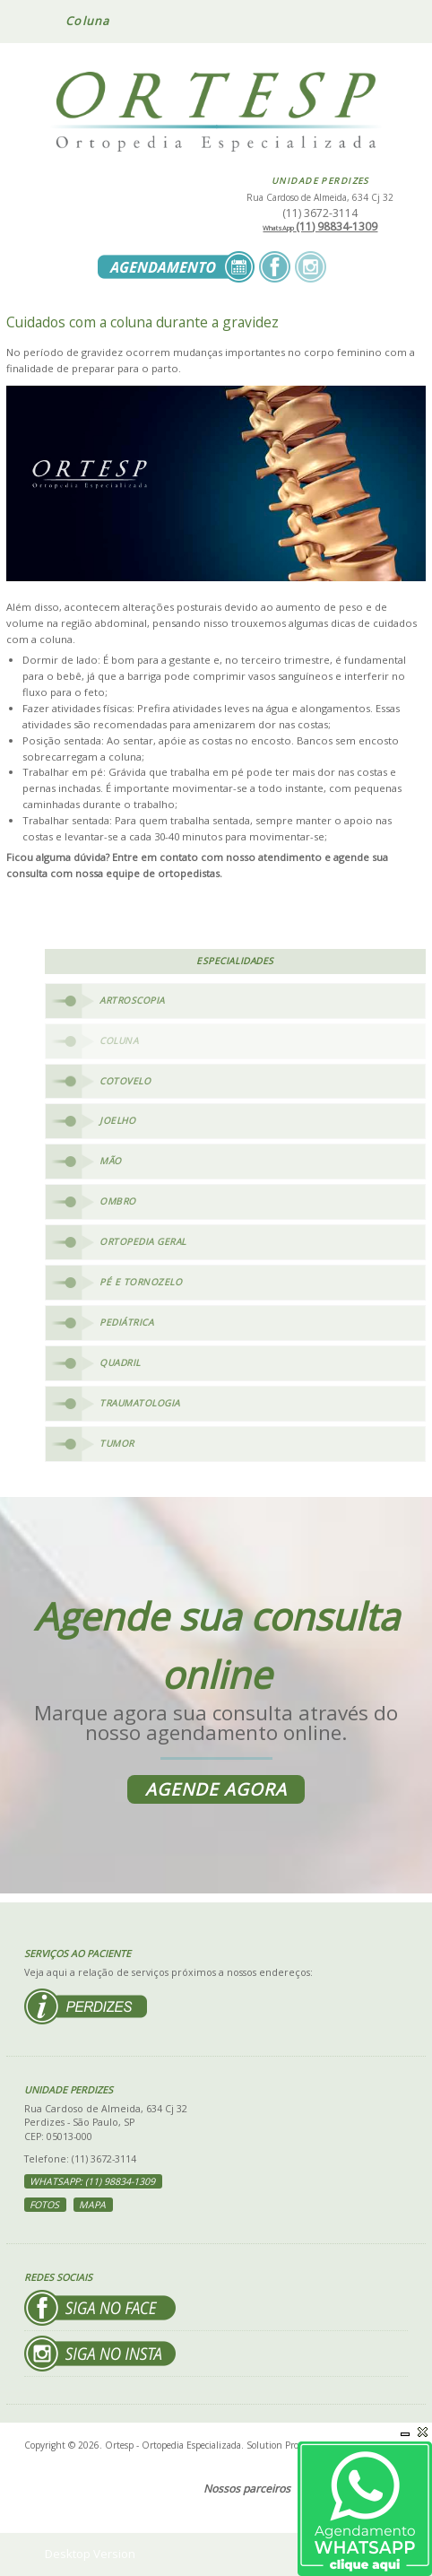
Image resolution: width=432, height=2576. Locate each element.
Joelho (117, 1120)
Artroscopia (132, 1000)
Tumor (116, 1443)
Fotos (44, 2204)
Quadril (120, 1362)
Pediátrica (126, 1322)
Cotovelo (125, 1081)
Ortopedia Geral (142, 1241)
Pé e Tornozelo (140, 1281)
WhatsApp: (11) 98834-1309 (92, 2181)
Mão (110, 1160)
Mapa (92, 2204)
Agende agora (215, 1789)
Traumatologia (139, 1403)
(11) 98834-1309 (320, 226)
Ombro (117, 1201)
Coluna (118, 1040)
